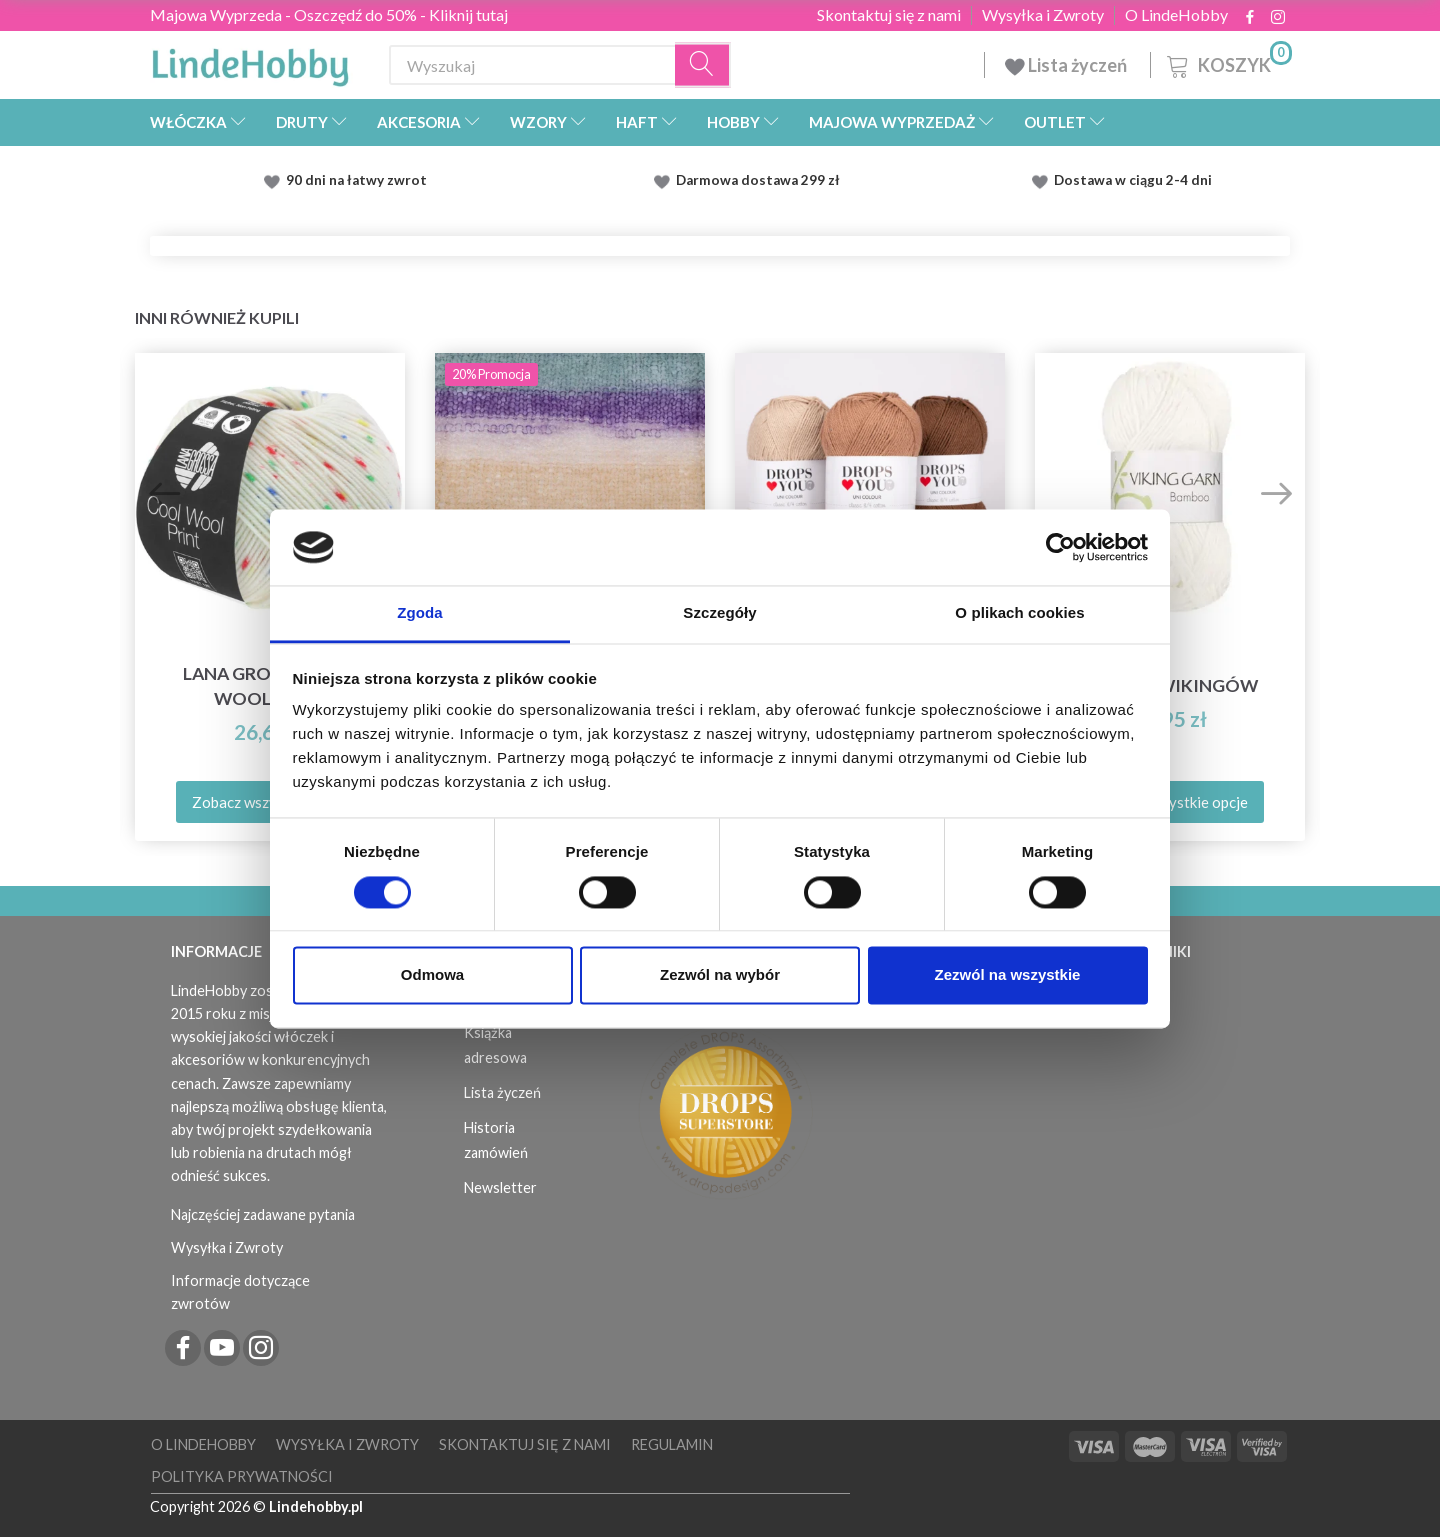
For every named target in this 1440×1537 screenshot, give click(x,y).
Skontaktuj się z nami (889, 15)
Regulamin (672, 1444)
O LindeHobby (1176, 15)
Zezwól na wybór (720, 975)
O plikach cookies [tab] (1019, 613)
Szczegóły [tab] (719, 613)
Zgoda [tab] (420, 613)
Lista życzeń (1067, 65)
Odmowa (432, 975)
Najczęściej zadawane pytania (263, 1214)
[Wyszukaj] (703, 65)
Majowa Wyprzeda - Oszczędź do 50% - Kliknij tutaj (329, 14)
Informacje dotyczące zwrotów (240, 1292)
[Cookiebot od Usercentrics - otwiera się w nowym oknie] (1060, 547)
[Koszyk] (1227, 62)
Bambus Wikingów (1170, 685)
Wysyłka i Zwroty (1043, 15)
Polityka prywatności (242, 1476)
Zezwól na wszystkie (1008, 975)
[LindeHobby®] (250, 61)
